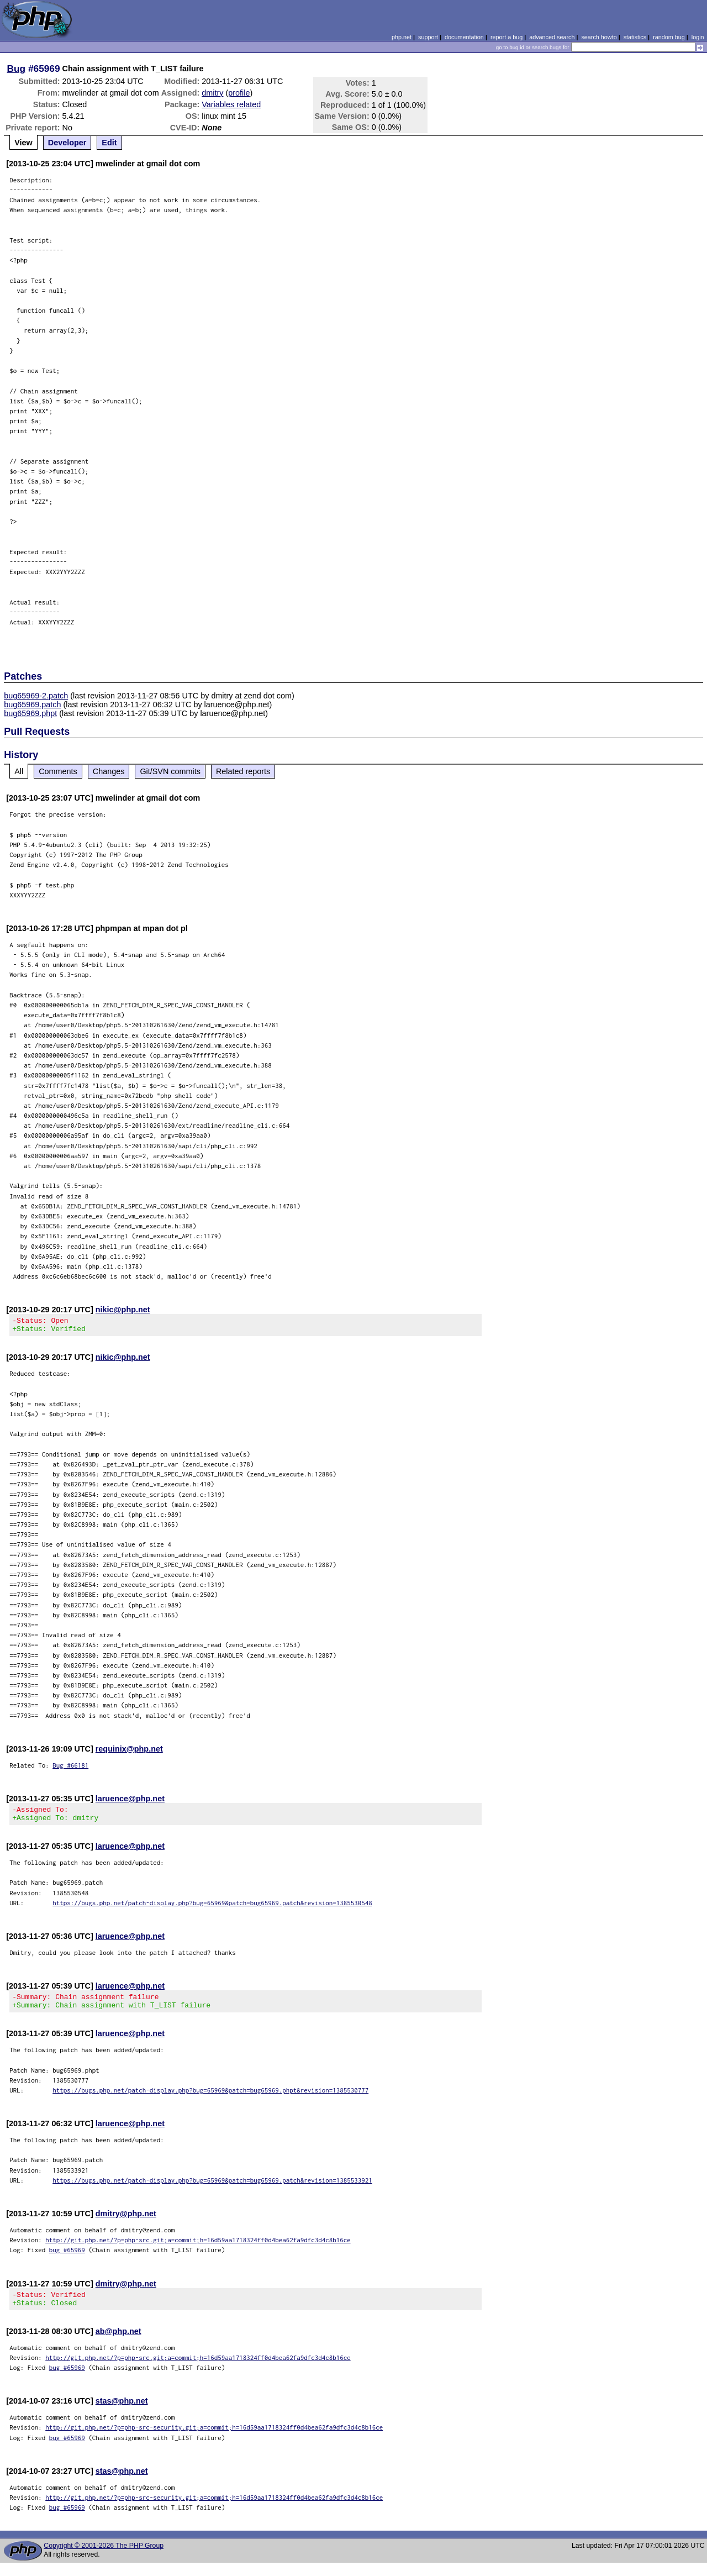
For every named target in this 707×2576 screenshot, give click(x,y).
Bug (16, 68)
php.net (401, 37)
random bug (669, 37)
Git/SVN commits (170, 771)
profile (239, 92)
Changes (109, 771)
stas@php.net (122, 2414)
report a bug (506, 37)
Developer (67, 142)
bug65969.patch (32, 704)
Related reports (243, 771)
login (698, 37)
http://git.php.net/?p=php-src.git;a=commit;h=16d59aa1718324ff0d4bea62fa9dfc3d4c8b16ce (198, 2249)
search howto (598, 37)
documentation (464, 37)
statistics (635, 37)
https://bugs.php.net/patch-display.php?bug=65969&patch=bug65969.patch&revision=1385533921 (212, 2190)
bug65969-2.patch (36, 695)
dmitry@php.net (126, 2223)
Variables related (231, 104)
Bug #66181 (70, 1768)
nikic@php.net (123, 1309)
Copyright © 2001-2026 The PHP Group (103, 2559)
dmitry (212, 92)
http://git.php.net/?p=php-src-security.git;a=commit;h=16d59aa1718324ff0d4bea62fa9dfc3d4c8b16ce (214, 2440)
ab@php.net (118, 2344)
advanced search (551, 37)
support (428, 37)
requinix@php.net (129, 1752)
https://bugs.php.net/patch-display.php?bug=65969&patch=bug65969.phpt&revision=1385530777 (210, 2100)
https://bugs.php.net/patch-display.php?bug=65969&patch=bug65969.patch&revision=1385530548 (212, 1909)
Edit (109, 142)
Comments (58, 771)
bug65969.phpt (30, 713)
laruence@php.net (130, 1801)
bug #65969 (67, 2259)
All (18, 771)
